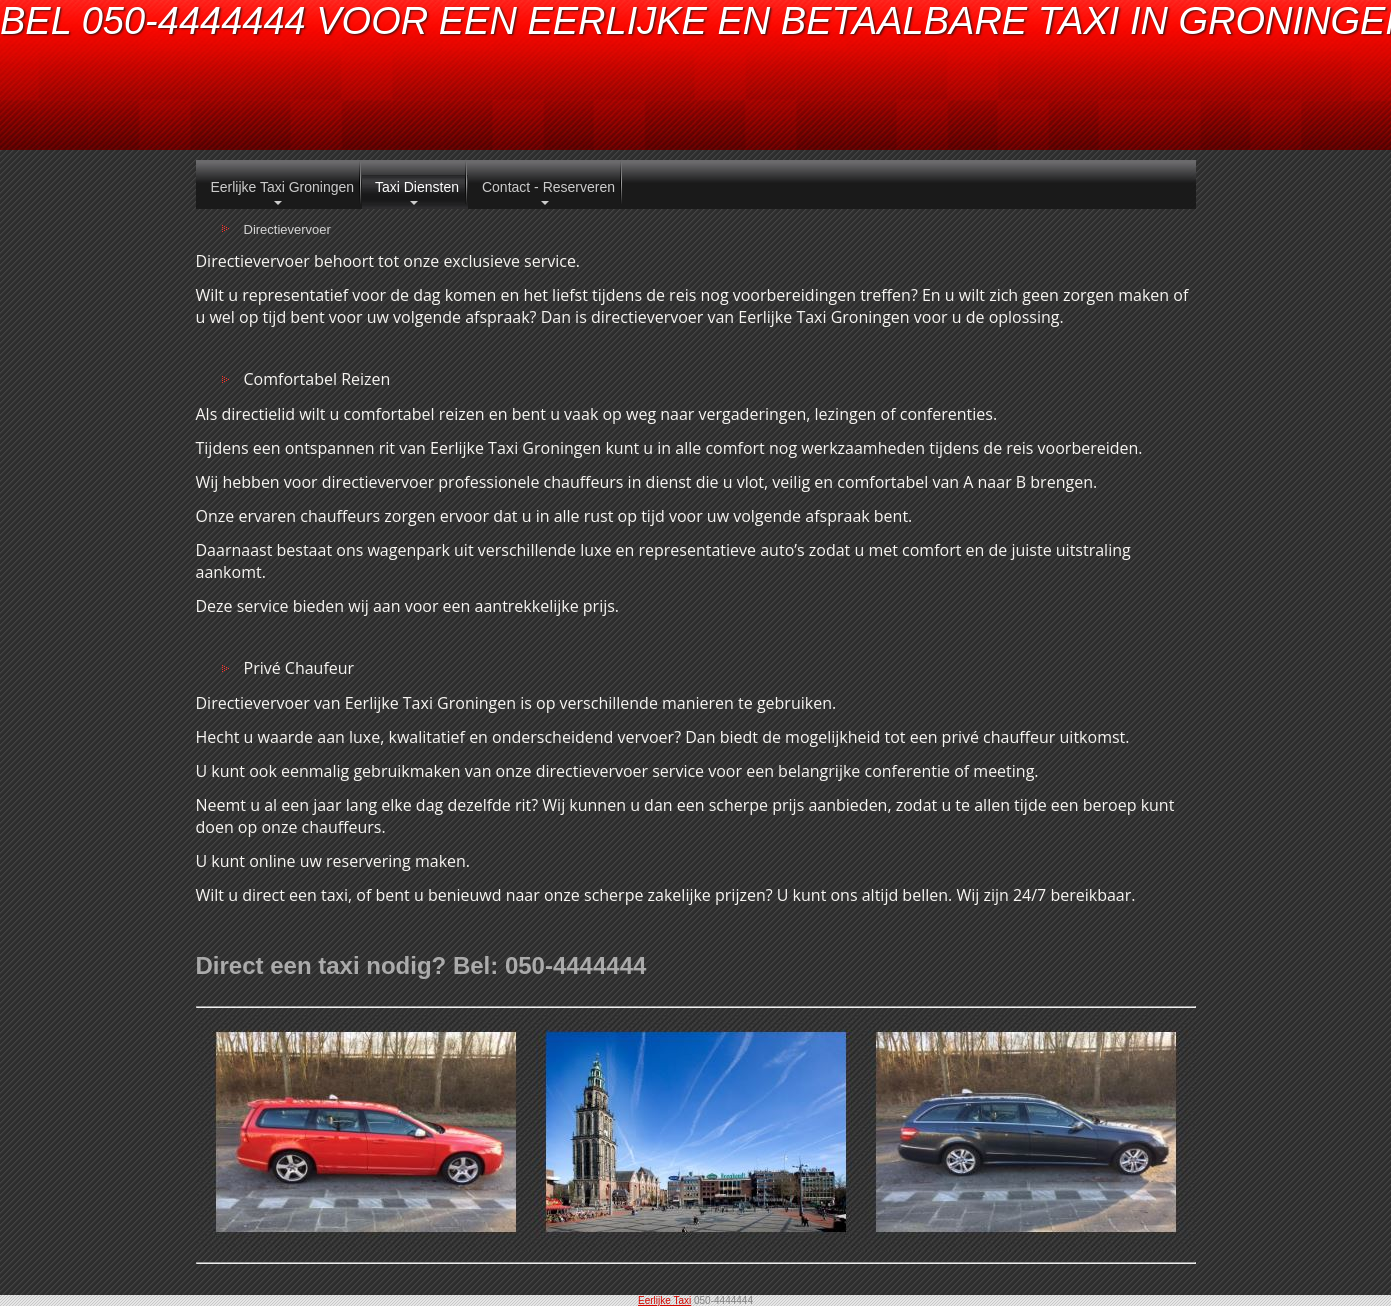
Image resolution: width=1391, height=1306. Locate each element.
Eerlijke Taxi (664, 1300)
